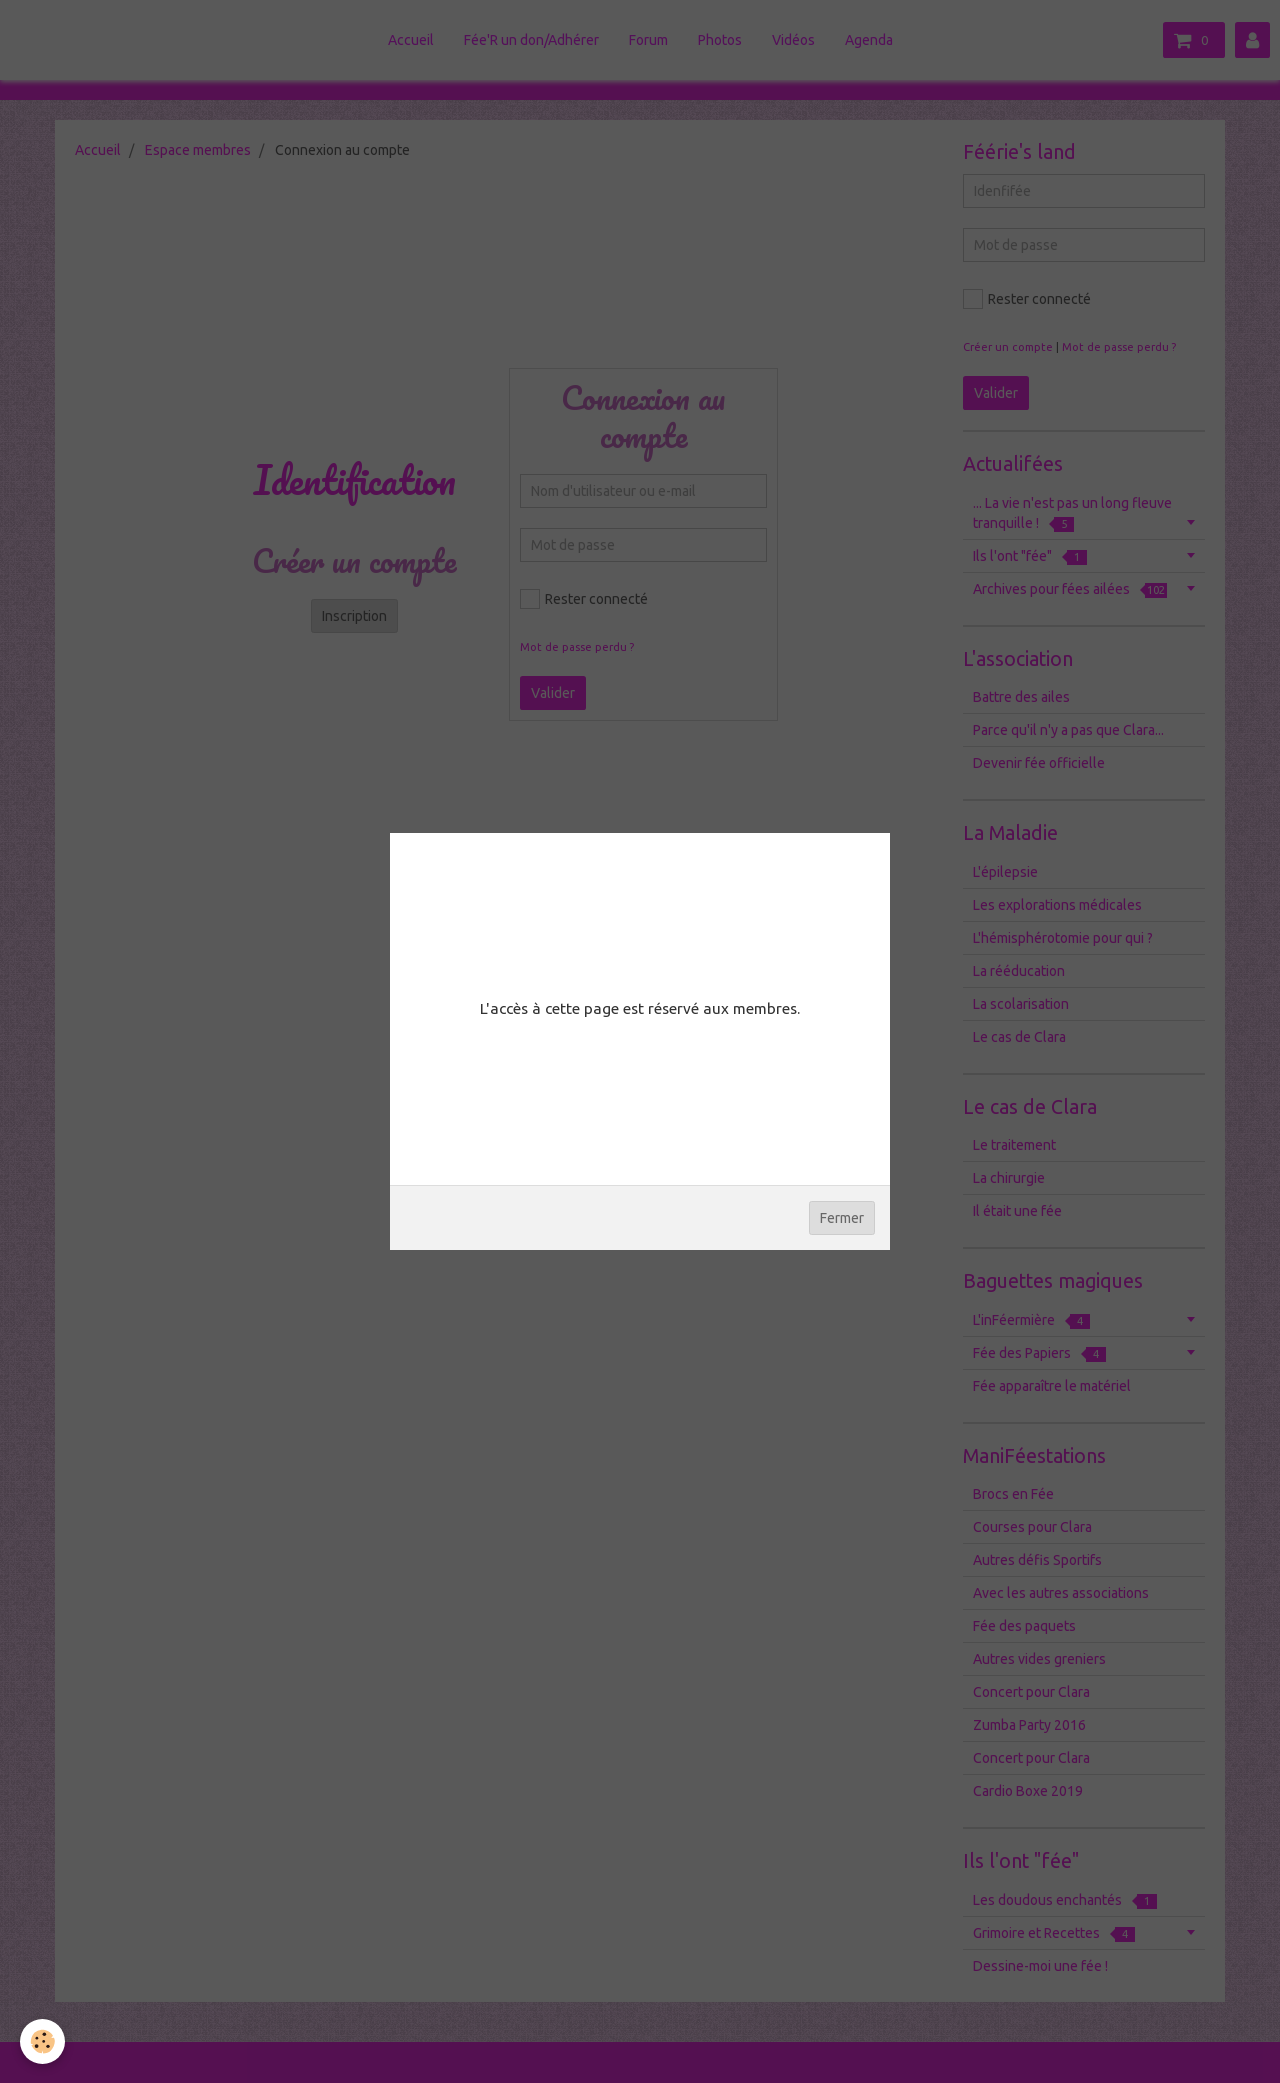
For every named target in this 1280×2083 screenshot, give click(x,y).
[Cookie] (42, 2041)
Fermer (842, 1218)
